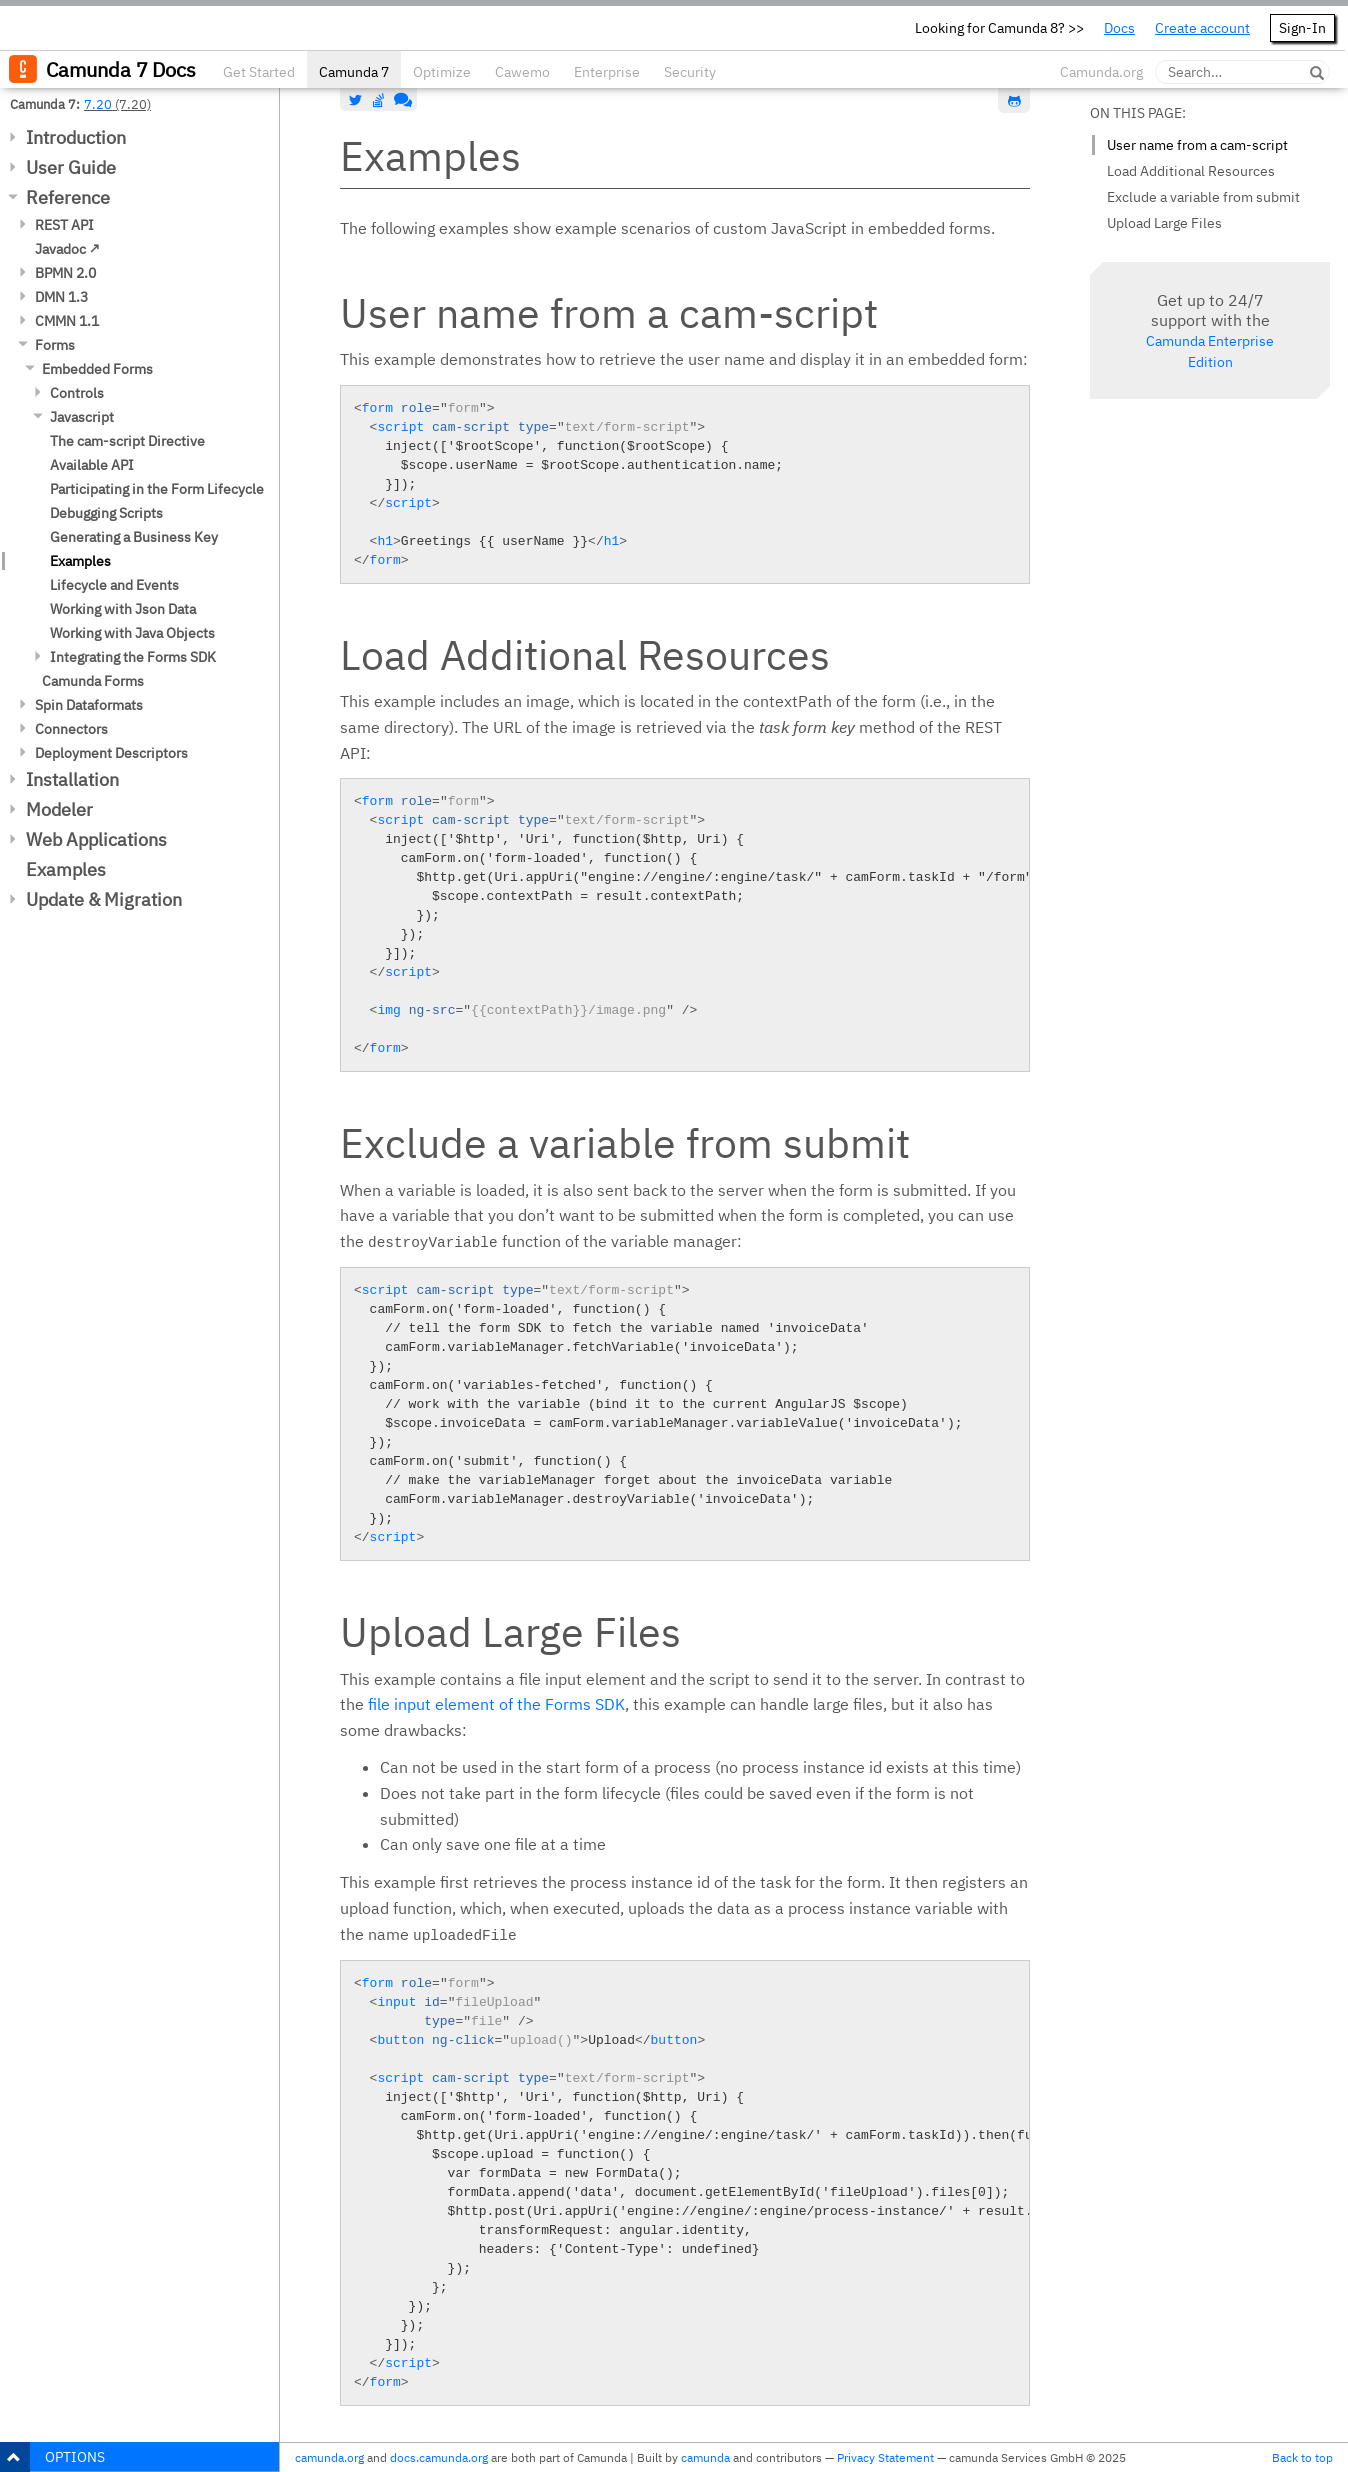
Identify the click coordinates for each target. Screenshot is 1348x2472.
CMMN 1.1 (67, 321)
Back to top (1302, 2457)
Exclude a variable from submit (1203, 197)
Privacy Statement (885, 2457)
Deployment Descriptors (111, 753)
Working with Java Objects (132, 633)
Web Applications (96, 839)
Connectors (71, 729)
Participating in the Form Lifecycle (157, 489)
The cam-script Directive (127, 441)
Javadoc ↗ (67, 249)
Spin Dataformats (89, 705)
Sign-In (1302, 28)
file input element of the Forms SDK (496, 1704)
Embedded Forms (97, 369)
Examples (80, 561)
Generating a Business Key (134, 537)
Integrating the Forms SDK (133, 657)
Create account (1202, 28)
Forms (55, 345)
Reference (68, 197)
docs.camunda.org (439, 2457)
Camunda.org (1101, 72)
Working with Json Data (123, 609)
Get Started (259, 72)
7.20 (98, 104)
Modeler (59, 809)
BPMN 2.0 (65, 273)
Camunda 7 (354, 72)
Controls (77, 393)
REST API (64, 225)
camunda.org (329, 2457)
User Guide (71, 167)
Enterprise (607, 72)
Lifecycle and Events (114, 585)
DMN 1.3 (61, 297)
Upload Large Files (1164, 223)
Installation (72, 779)
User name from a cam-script (1197, 145)
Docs (1119, 28)
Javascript (82, 417)
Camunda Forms (93, 681)
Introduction (76, 137)
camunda (705, 2457)
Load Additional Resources (1191, 171)
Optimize (442, 72)
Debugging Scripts (106, 513)
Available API (92, 465)
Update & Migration (104, 899)
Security (690, 72)
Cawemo (522, 72)
